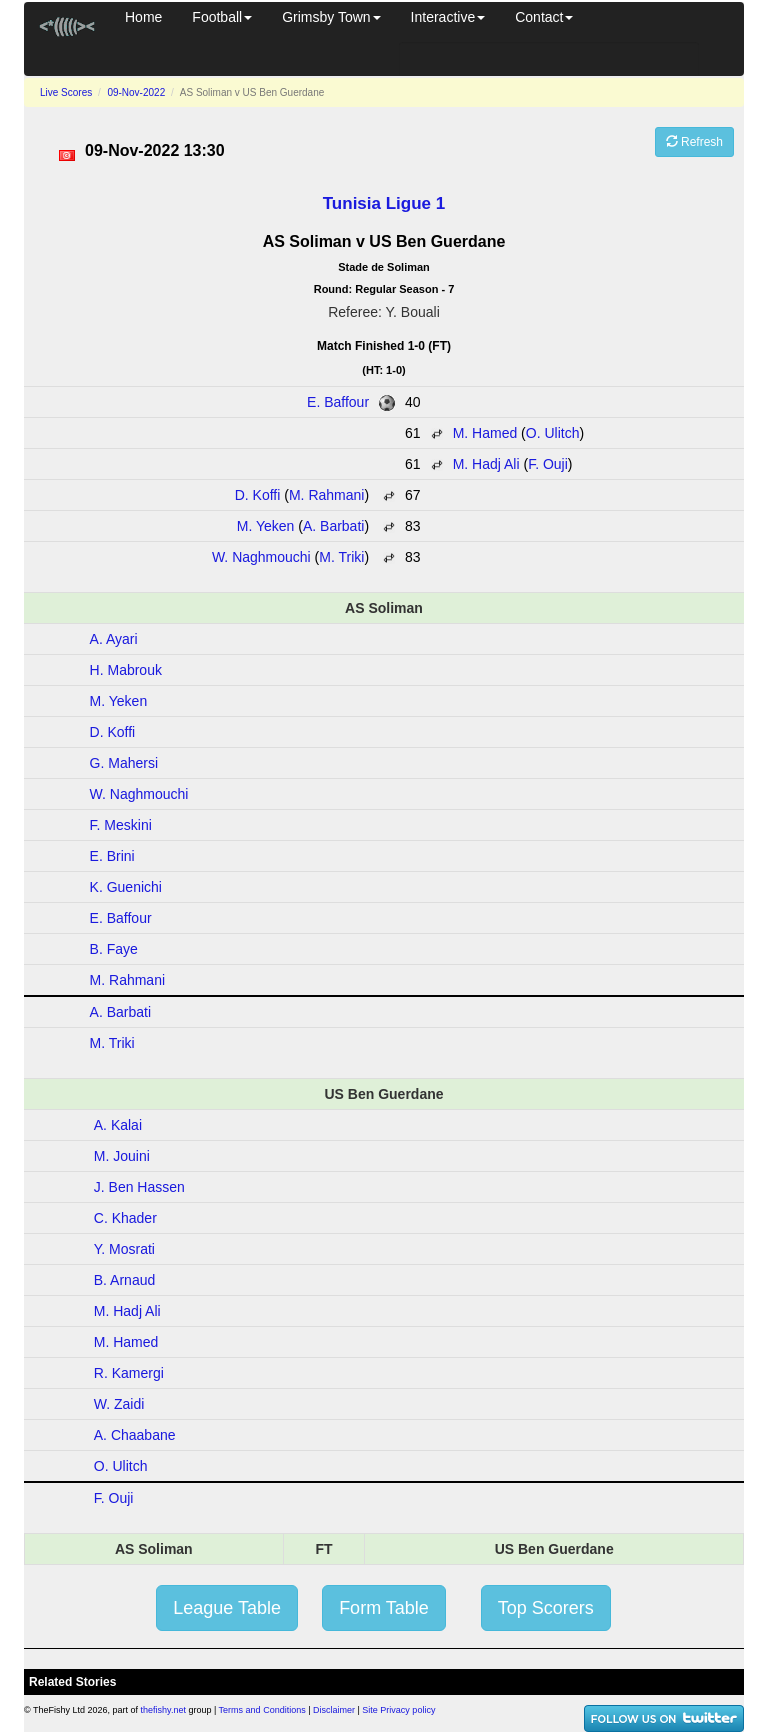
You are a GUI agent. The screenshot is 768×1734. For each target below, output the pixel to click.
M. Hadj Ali (486, 464)
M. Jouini (122, 1156)
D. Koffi (258, 495)
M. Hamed (485, 433)
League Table (227, 1608)
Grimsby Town (331, 17)
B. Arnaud (125, 1280)
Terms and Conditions (262, 1710)
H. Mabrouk (126, 670)
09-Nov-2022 (136, 92)
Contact (544, 17)
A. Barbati (333, 526)
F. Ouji (548, 464)
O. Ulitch (553, 433)
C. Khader (125, 1218)
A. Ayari (114, 639)
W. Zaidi (119, 1404)
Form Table (384, 1608)
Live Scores (66, 92)
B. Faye (114, 949)
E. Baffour (338, 402)
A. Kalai (118, 1125)
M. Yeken (266, 526)
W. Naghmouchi (261, 557)
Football (222, 17)
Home (143, 17)
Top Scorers (546, 1608)
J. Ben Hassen (139, 1187)
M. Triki (341, 557)
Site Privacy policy (398, 1710)
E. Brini (112, 856)
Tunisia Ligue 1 (384, 203)
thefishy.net (163, 1710)
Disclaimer (334, 1710)
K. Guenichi (126, 887)
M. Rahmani (326, 495)
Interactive (448, 17)
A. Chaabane (135, 1435)
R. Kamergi (129, 1373)
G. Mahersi (124, 763)
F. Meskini (121, 825)
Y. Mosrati (124, 1249)
